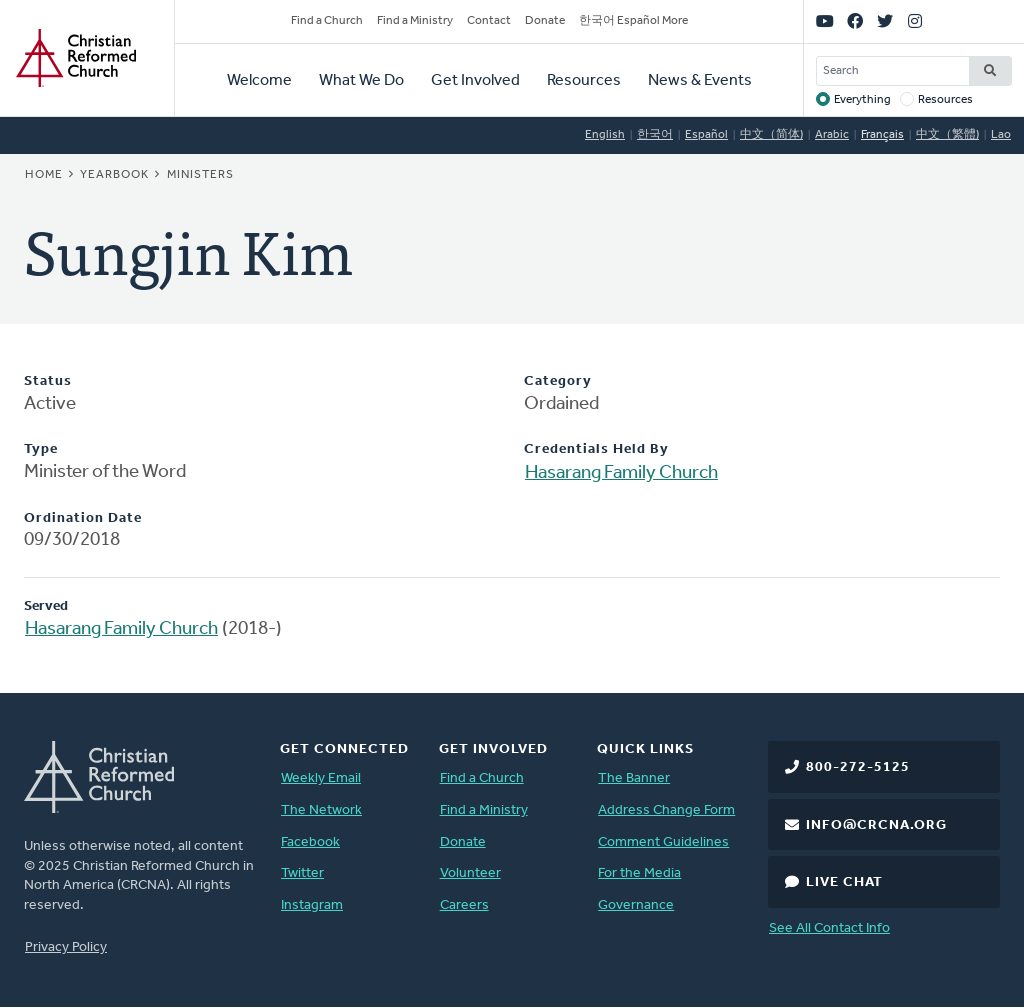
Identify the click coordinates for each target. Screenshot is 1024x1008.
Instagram (312, 905)
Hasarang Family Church (621, 473)
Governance (636, 905)
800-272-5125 (858, 767)
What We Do (361, 81)
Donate (545, 21)
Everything (862, 100)
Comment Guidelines (663, 842)
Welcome (259, 81)
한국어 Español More (633, 21)
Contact (489, 21)
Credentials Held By (596, 449)
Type (41, 449)
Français (882, 135)
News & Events (700, 81)
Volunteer (470, 873)
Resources (584, 81)
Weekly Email (321, 778)
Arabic (832, 135)
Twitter (302, 873)
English (605, 135)
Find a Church (327, 21)
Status (48, 381)
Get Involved (475, 81)
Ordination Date (83, 518)
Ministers (200, 175)
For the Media (639, 873)
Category (558, 381)
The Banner (634, 778)
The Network (321, 810)
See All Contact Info (829, 928)
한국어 (655, 135)
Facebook (310, 842)
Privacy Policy (66, 947)
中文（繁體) (947, 135)
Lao (1001, 135)
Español (706, 135)
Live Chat (844, 882)
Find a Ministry (415, 21)
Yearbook (114, 175)
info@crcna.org (876, 825)
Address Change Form (666, 810)
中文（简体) (771, 135)
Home (44, 175)
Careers (464, 905)
